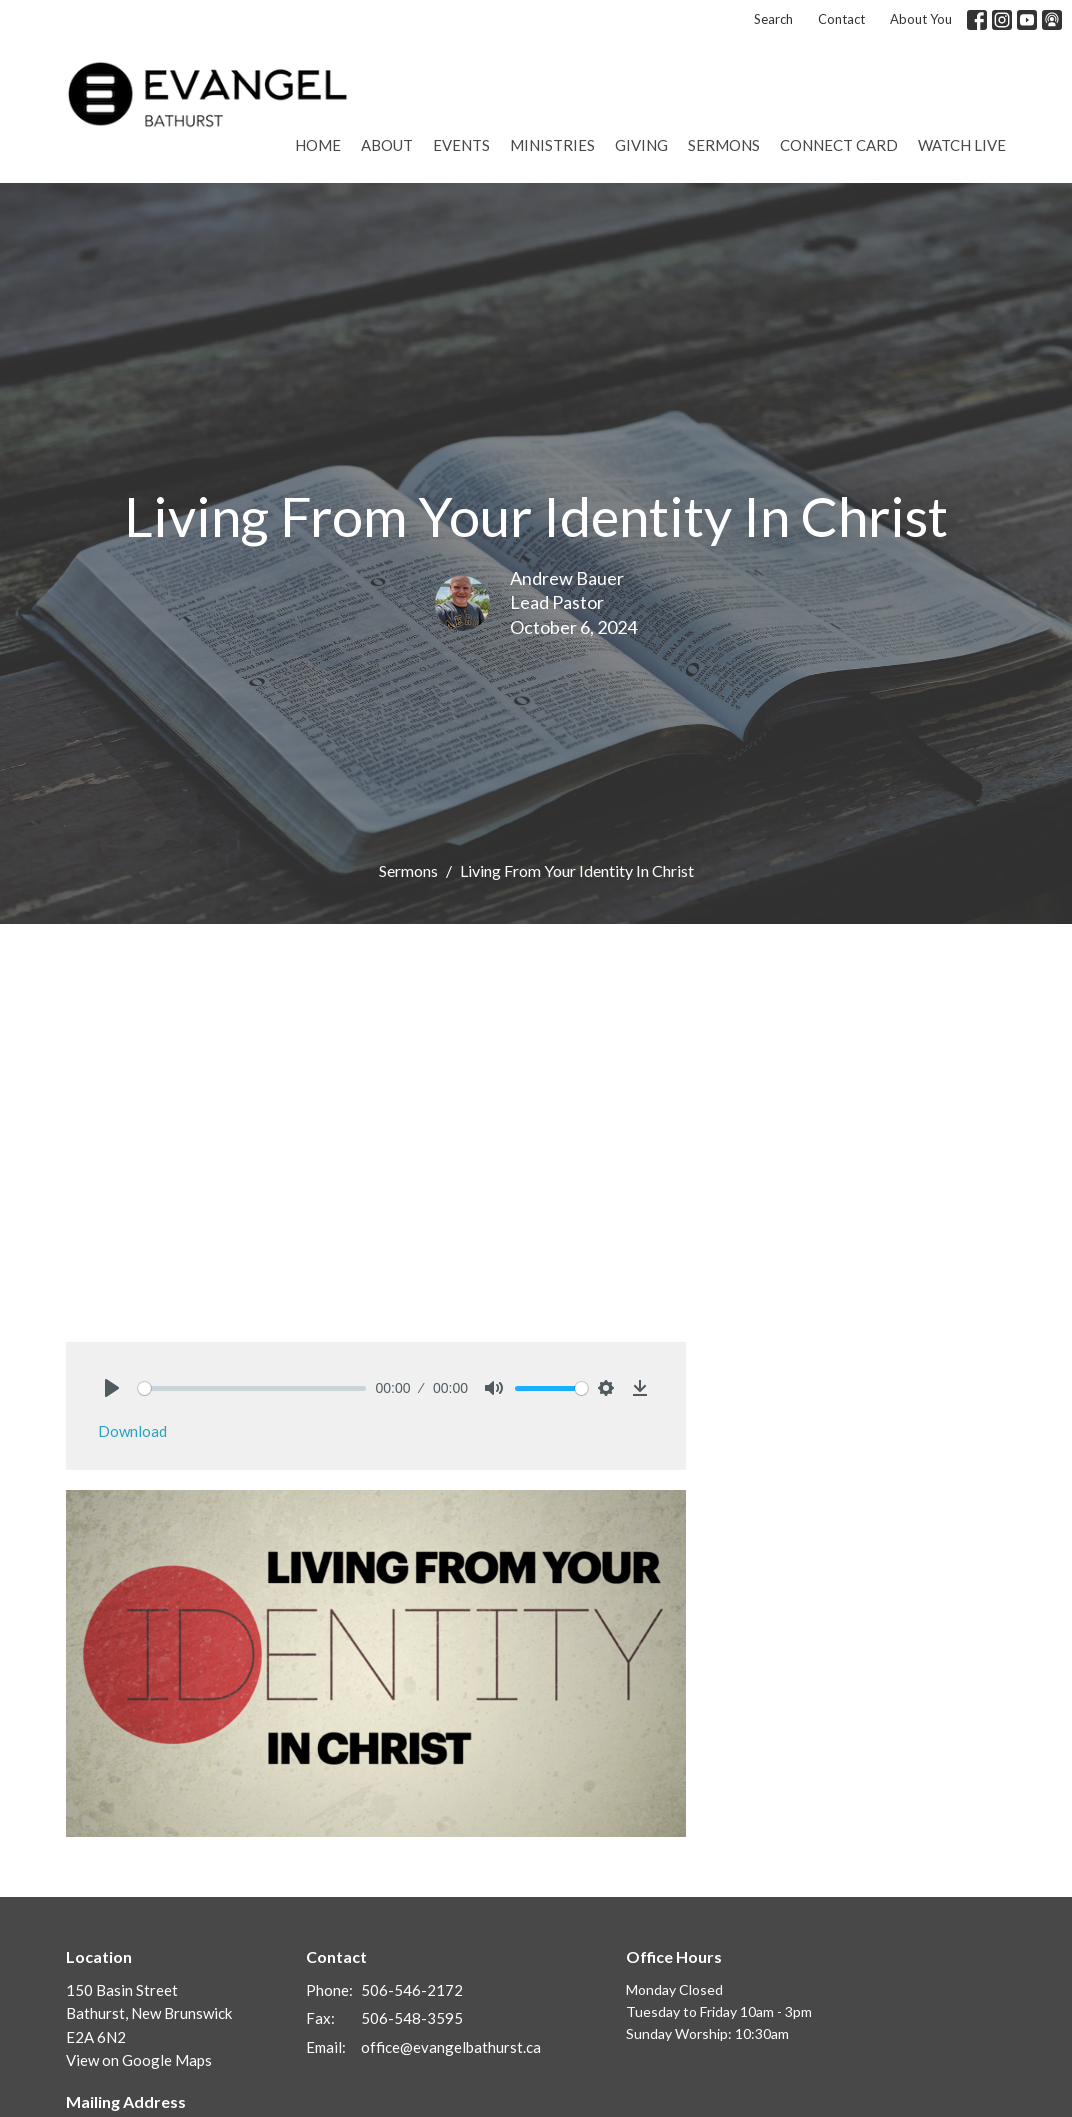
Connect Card (839, 145)
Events (461, 145)
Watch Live (962, 145)
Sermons (724, 145)
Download (132, 1431)
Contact (841, 19)
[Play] (112, 1388)
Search (773, 19)
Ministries (552, 145)
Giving (641, 145)
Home (318, 145)
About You (921, 19)
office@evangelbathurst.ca (451, 2047)
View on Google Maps (139, 2060)
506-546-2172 (412, 1990)
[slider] (252, 1388)
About (387, 145)
